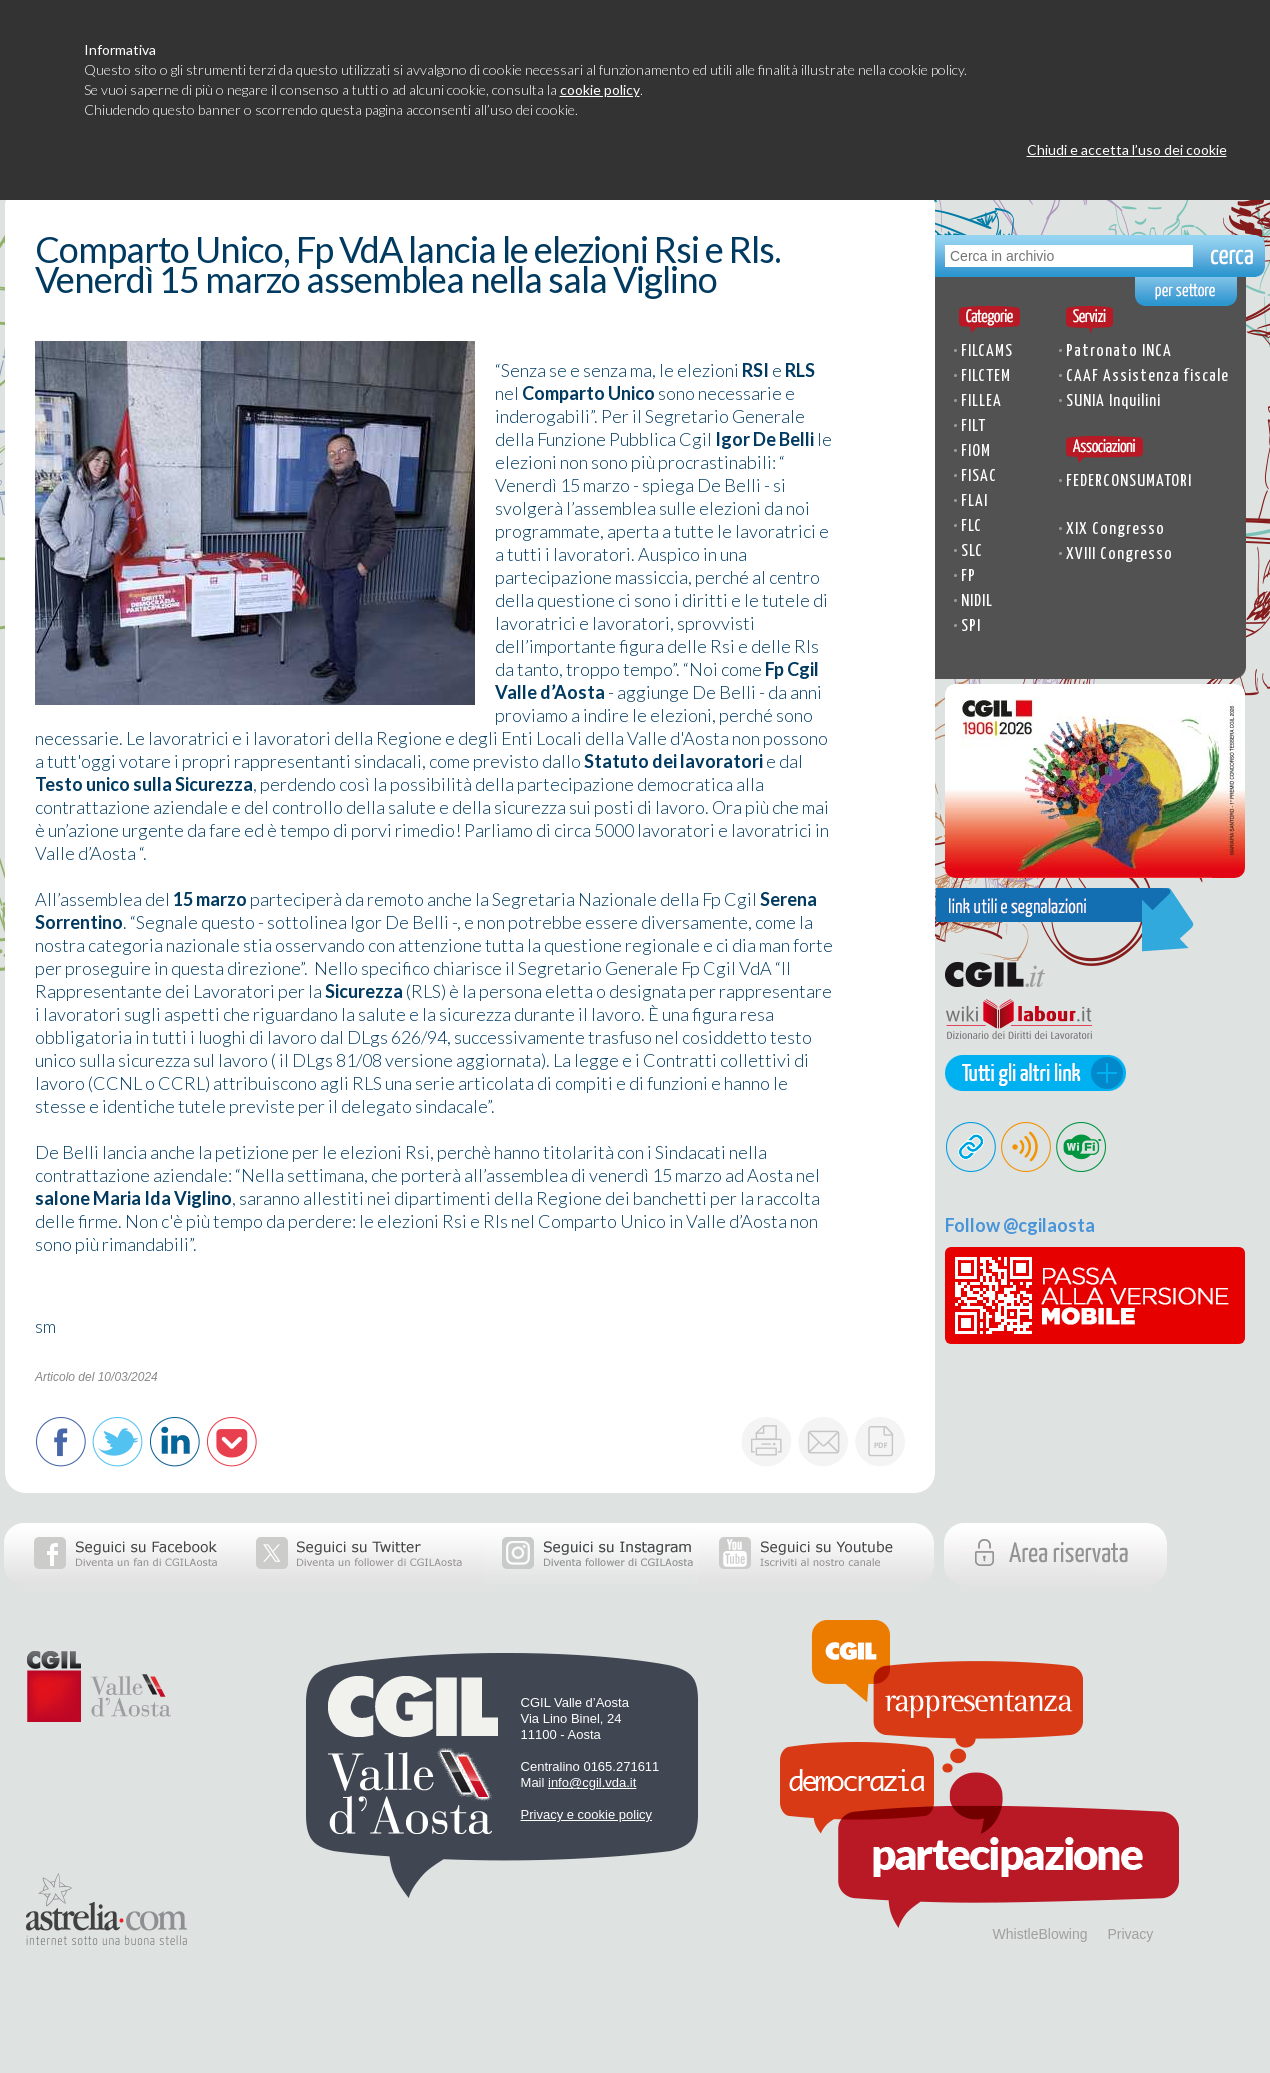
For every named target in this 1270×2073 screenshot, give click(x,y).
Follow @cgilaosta (1020, 1225)
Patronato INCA (1119, 351)
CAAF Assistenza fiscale (1147, 376)
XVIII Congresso (1119, 554)
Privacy (1130, 1934)
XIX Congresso (1115, 529)
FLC (971, 526)
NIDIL (977, 601)
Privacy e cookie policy (587, 1814)
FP (968, 576)
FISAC (979, 476)
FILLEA (981, 401)
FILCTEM (986, 376)
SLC (972, 551)
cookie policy (600, 89)
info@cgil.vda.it (592, 1782)
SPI (971, 626)
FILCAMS (987, 351)
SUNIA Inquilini (1113, 401)
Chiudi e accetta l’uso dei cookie (1127, 149)
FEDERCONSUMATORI (1129, 481)
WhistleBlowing (1040, 1934)
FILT (973, 426)
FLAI (974, 501)
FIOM (976, 451)
